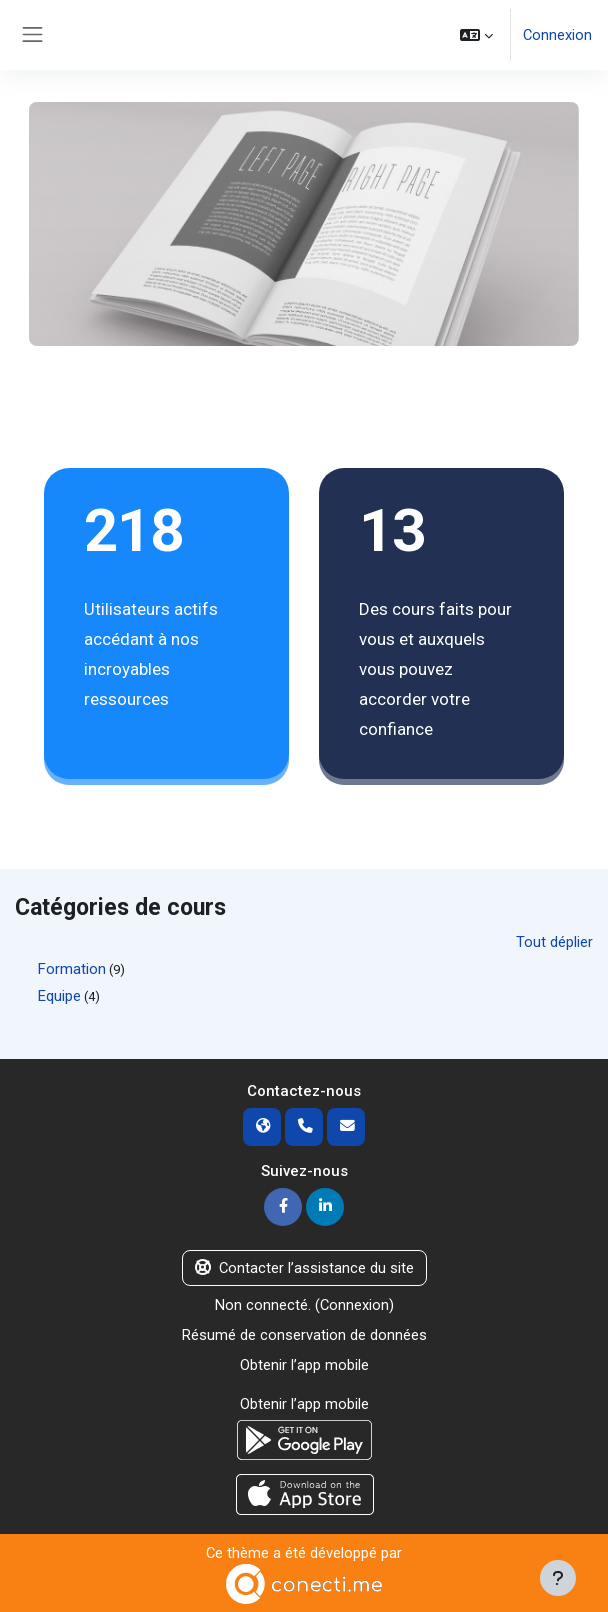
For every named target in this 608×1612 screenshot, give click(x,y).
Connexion (557, 35)
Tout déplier (554, 942)
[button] (476, 35)
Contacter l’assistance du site (304, 1268)
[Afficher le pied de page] (558, 1578)
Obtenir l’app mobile (304, 1365)
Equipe (59, 996)
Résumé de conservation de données (304, 1335)
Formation (72, 969)
